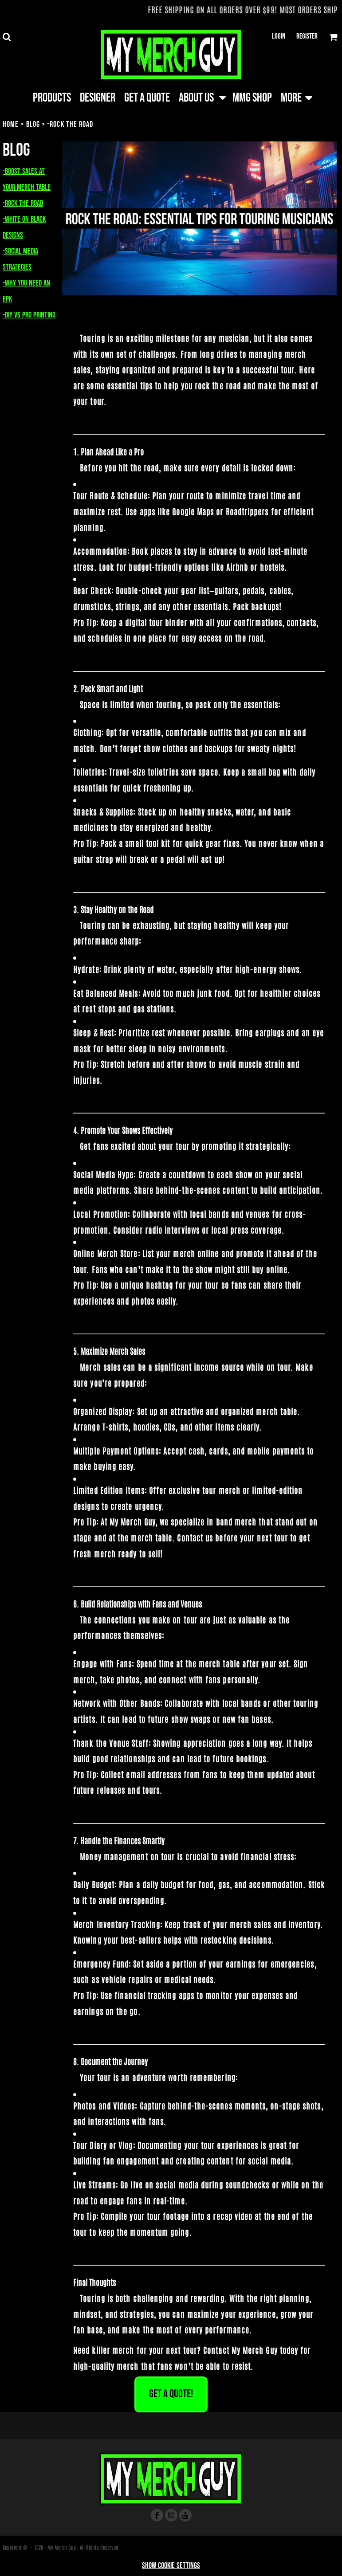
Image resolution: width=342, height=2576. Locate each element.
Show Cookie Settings (171, 2565)
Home (11, 124)
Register (307, 36)
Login (278, 36)
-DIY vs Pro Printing (29, 315)
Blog (33, 124)
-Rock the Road (23, 203)
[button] (6, 36)
